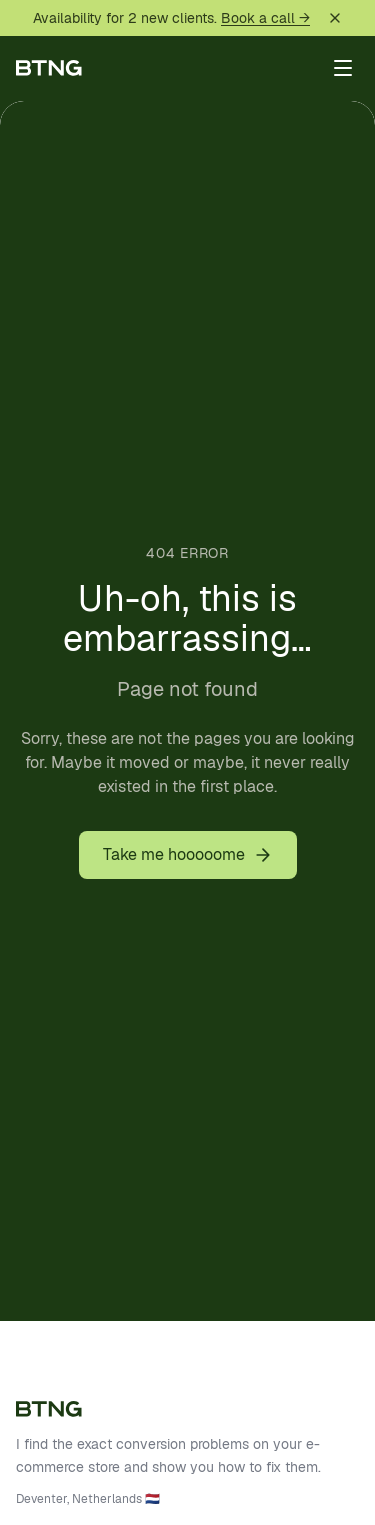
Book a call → (265, 18)
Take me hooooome (188, 854)
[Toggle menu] (343, 68)
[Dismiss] (335, 18)
